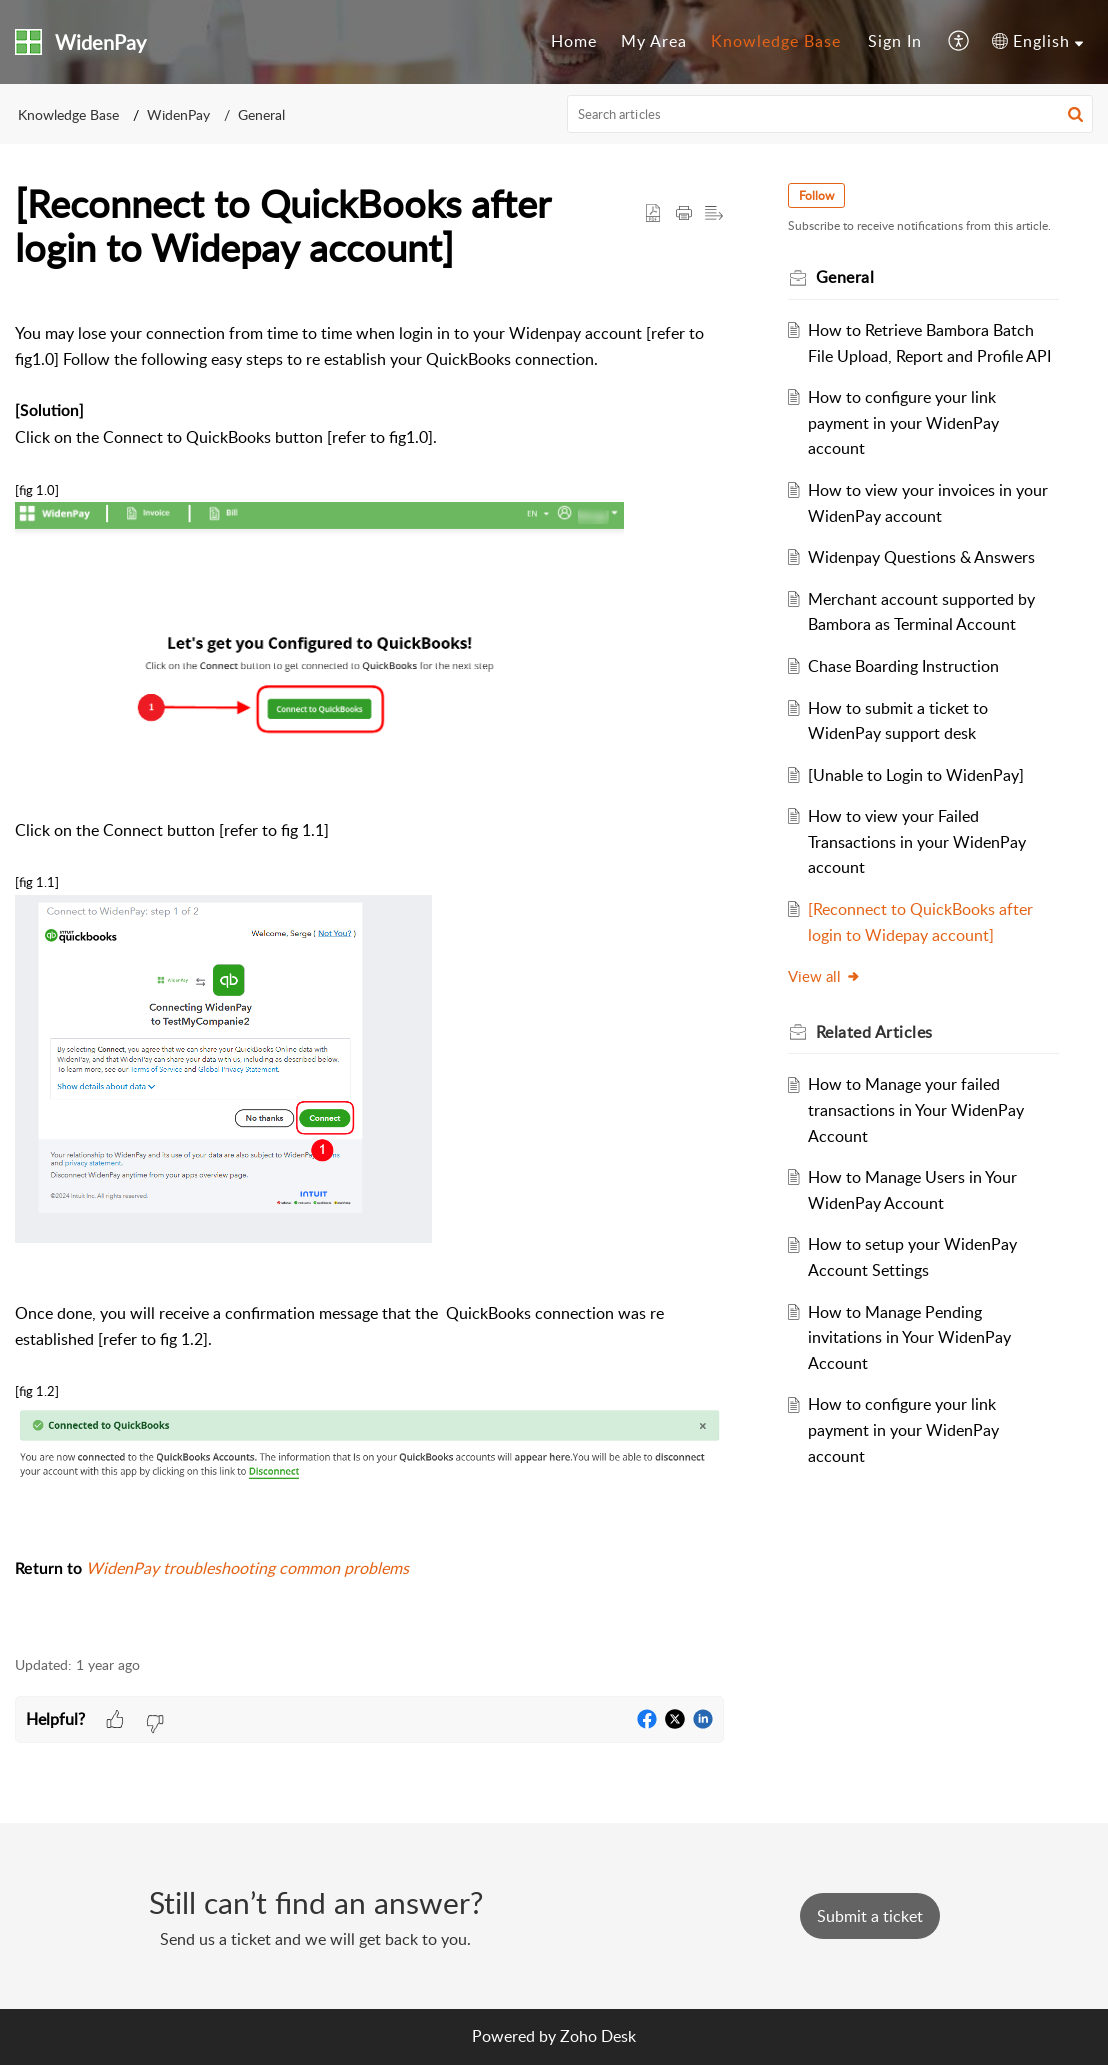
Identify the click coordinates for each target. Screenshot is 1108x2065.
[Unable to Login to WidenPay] (916, 775)
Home (574, 41)
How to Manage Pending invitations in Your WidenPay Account (909, 1337)
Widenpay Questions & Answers (921, 557)
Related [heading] (874, 1032)
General (261, 114)
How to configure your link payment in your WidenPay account (903, 422)
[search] (830, 114)
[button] (959, 42)
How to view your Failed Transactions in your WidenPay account (917, 841)
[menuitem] (574, 42)
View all (824, 976)
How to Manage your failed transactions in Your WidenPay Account (916, 1109)
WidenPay (178, 114)
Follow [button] (816, 195)
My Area (654, 41)
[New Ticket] (870, 1916)
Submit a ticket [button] (870, 1916)
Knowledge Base (776, 41)
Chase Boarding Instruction (903, 666)
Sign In (895, 41)
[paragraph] (369, 965)
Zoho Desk (598, 2036)
